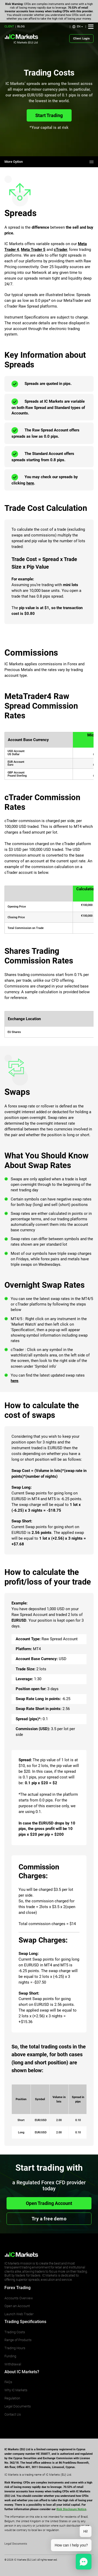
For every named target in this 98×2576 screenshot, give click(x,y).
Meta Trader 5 (33, 249)
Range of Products (18, 2340)
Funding (10, 2356)
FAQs (8, 2382)
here (30, 483)
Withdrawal (12, 2364)
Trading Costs (14, 2332)
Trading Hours (14, 2348)
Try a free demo (49, 2218)
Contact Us (12, 2414)
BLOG (21, 26)
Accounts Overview (18, 2298)
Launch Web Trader (18, 2314)
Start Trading (49, 115)
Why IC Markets (15, 2390)
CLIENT (9, 26)
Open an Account (17, 2306)
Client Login (81, 38)
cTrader (60, 249)
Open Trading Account (49, 2203)
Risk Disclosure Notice (71, 2509)
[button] (77, 26)
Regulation (12, 2398)
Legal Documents (17, 2406)
